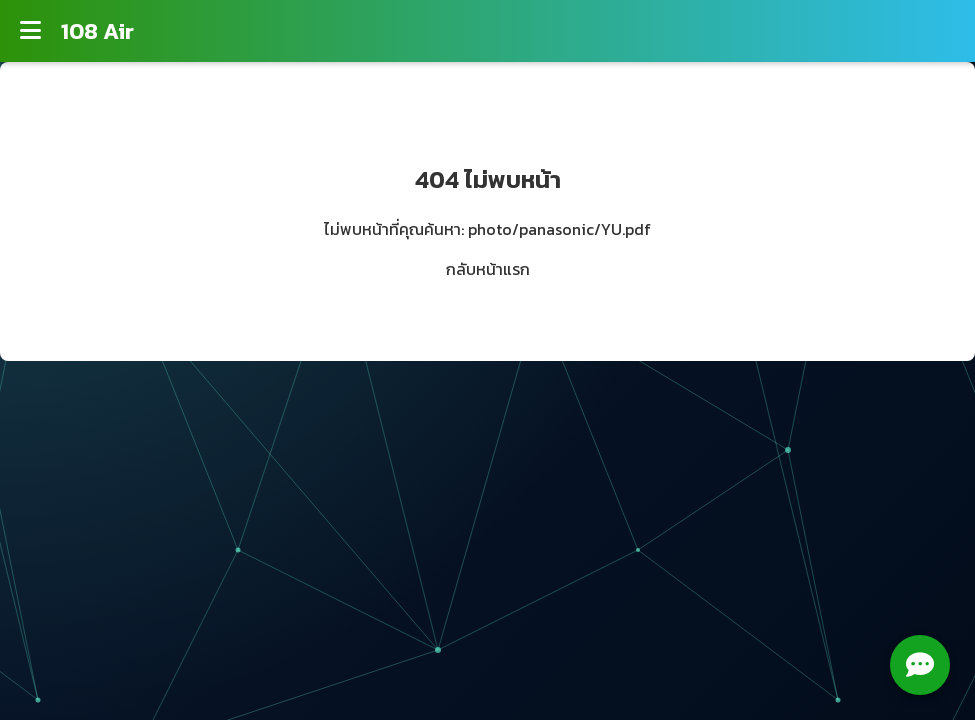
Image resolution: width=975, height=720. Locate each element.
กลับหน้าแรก (488, 269)
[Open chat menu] (920, 665)
